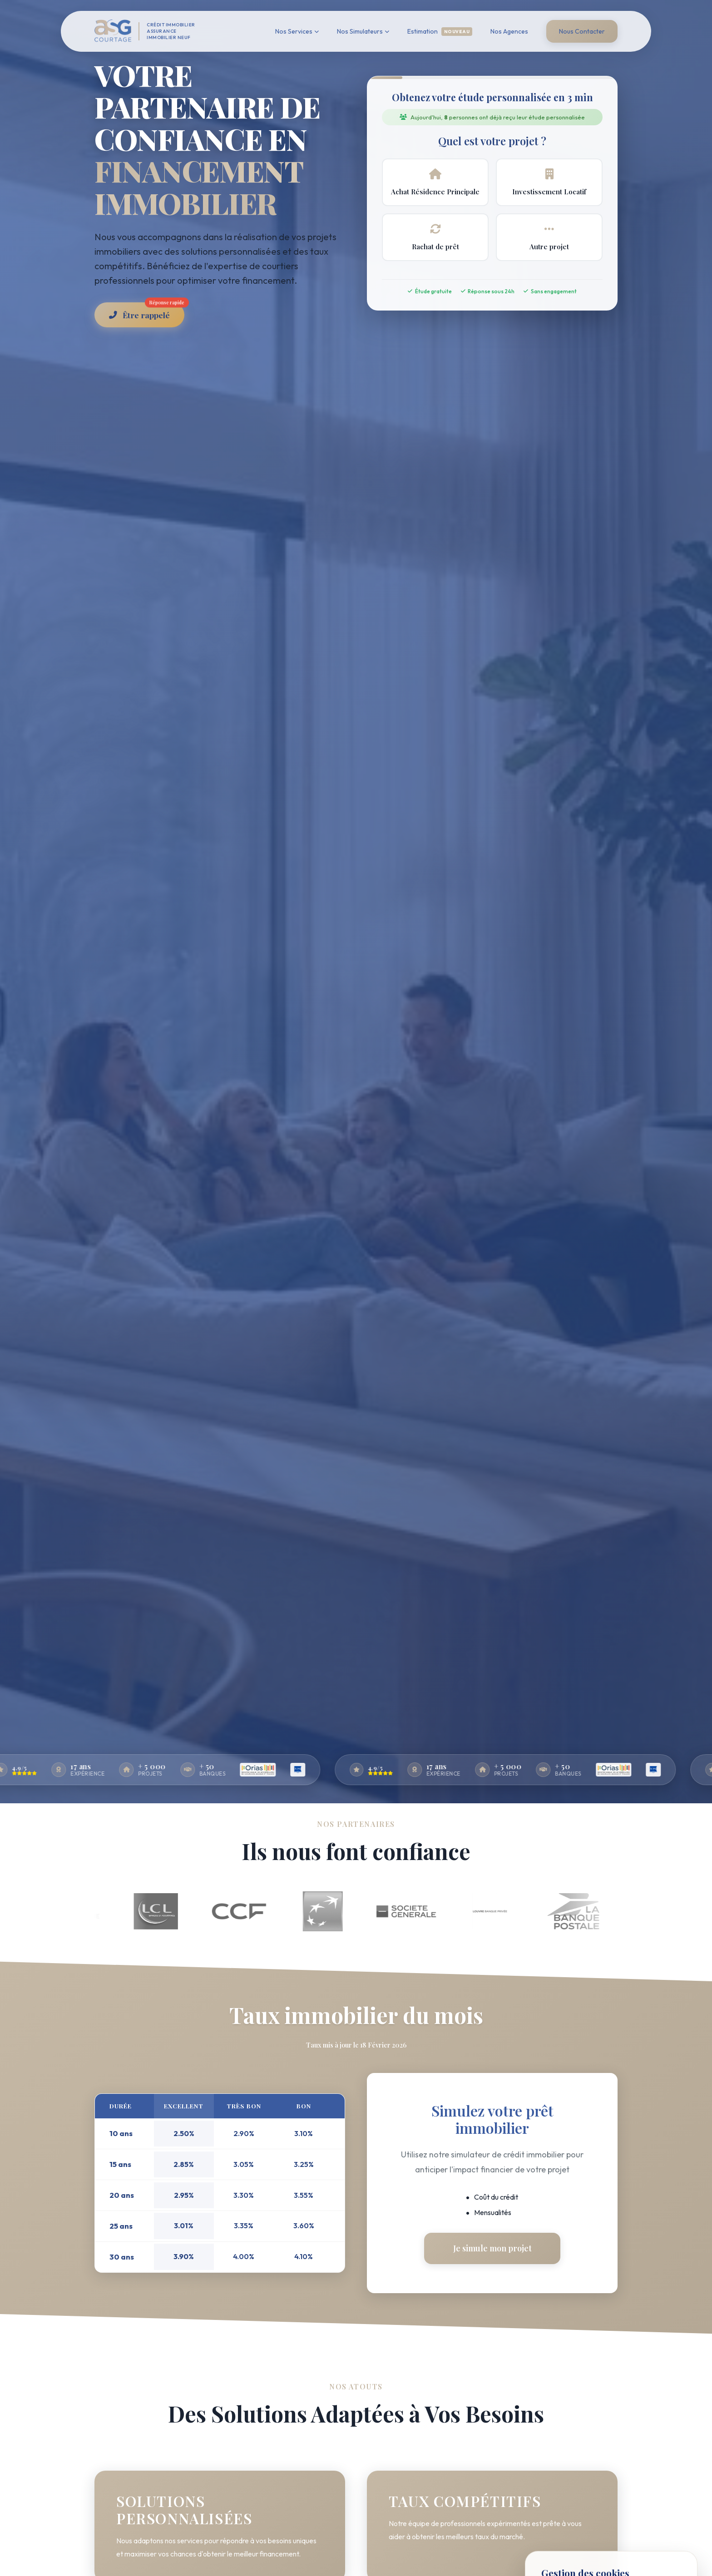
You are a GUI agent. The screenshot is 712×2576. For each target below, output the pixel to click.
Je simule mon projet (492, 2248)
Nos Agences (509, 31)
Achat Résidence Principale (435, 182)
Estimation (440, 31)
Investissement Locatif (549, 182)
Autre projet (549, 237)
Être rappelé (146, 311)
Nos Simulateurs (363, 31)
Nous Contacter (582, 31)
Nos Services (297, 31)
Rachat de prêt (435, 237)
